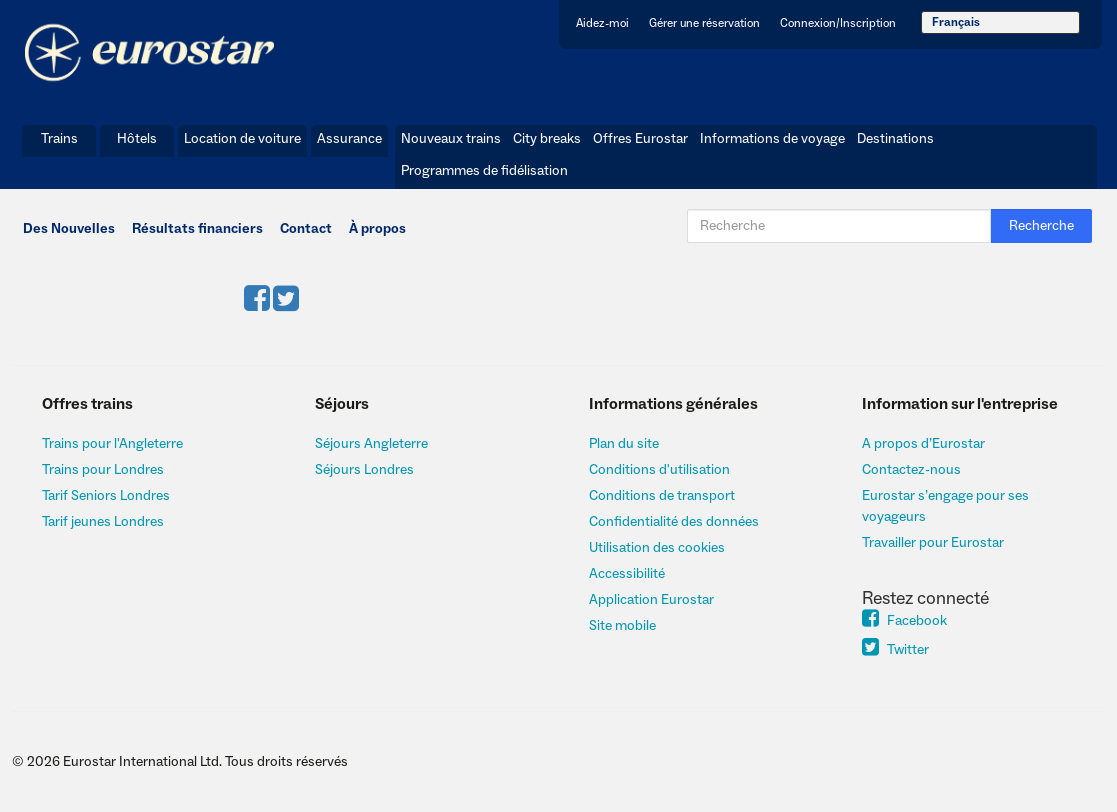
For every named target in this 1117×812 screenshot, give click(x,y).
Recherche (1041, 226)
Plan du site (624, 444)
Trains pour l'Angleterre (112, 444)
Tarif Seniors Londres (106, 496)
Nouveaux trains (451, 139)
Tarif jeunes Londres (103, 522)
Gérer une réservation (704, 23)
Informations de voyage (772, 139)
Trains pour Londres (103, 470)
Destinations (895, 139)
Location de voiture (242, 139)
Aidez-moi (602, 23)
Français (956, 22)
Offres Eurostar (640, 139)
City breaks (547, 139)
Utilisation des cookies (657, 548)
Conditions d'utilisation (659, 470)
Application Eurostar (651, 600)
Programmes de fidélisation (484, 171)
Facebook (904, 621)
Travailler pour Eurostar (933, 543)
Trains (59, 139)
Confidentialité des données (674, 522)
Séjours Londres (364, 470)
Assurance (349, 139)
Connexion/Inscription (838, 23)
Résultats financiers (197, 229)
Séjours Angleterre (371, 444)
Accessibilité (627, 574)
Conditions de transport (662, 496)
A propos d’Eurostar (923, 444)
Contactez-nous (911, 470)
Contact (306, 229)
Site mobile (622, 626)
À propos (377, 229)
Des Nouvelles (69, 229)
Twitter (895, 650)
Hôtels (137, 139)
